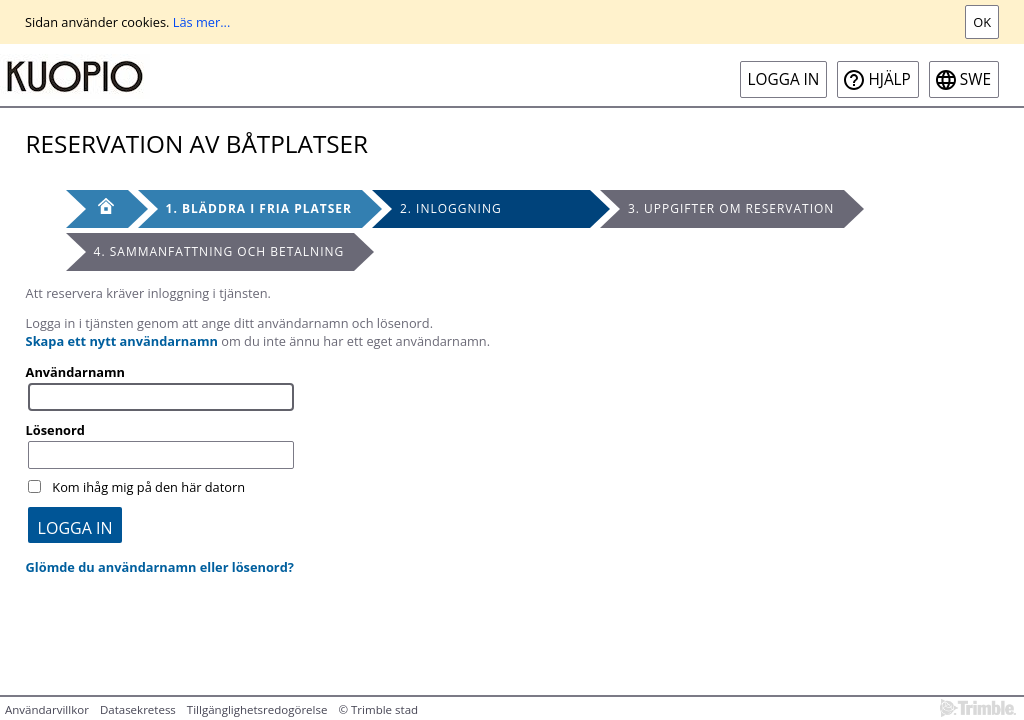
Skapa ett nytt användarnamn (122, 341)
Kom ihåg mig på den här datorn (148, 487)
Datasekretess (138, 709)
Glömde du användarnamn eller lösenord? (160, 567)
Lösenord (55, 430)
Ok (982, 22)
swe (975, 79)
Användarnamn (75, 372)
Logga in (784, 79)
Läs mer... (202, 22)
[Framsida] (97, 209)
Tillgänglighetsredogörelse (257, 709)
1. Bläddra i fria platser (259, 208)
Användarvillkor (47, 709)
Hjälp (889, 79)
